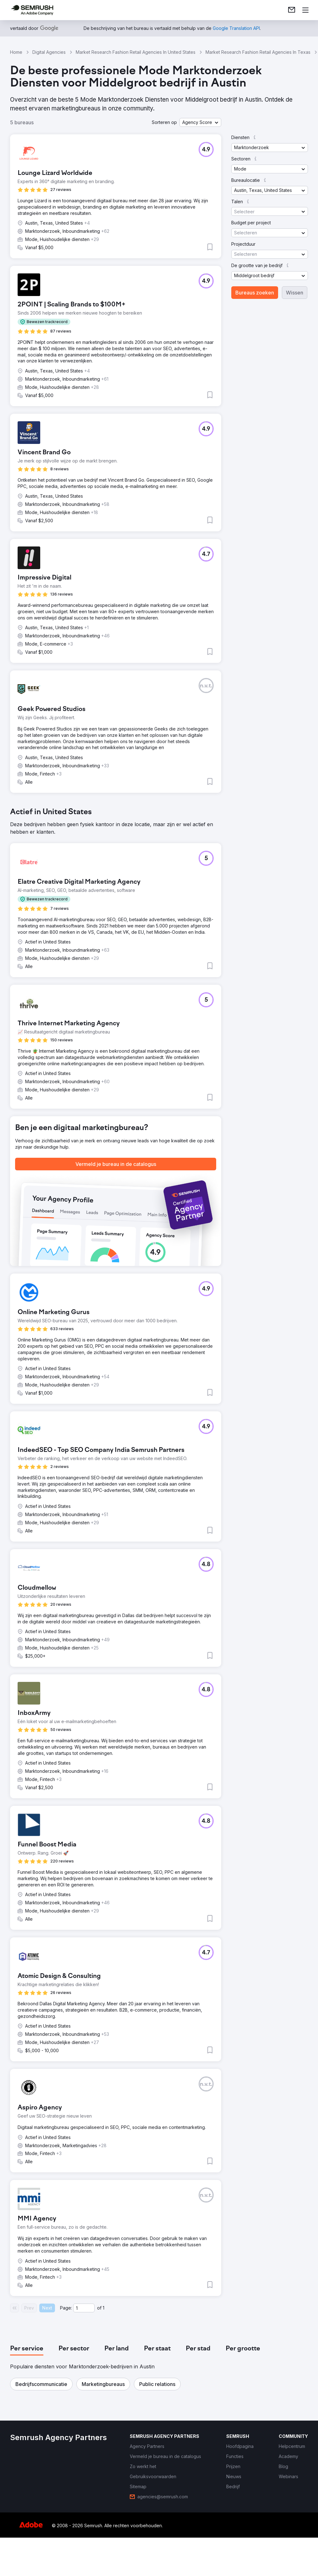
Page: (66, 2307)
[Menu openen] (305, 10)
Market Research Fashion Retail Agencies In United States (135, 52)
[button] (200, 122)
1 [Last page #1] (103, 2307)
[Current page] (84, 2308)
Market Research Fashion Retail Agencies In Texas (258, 52)
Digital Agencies (49, 52)
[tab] (26, 2349)
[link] (291, 10)
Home (16, 52)
